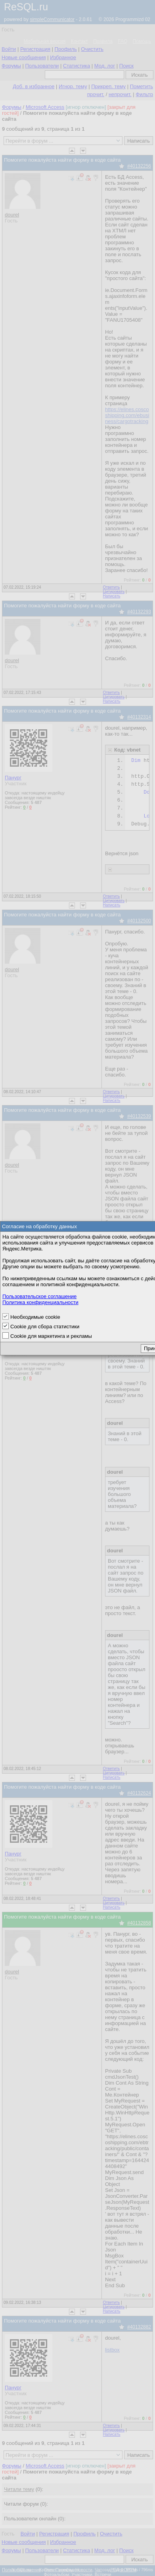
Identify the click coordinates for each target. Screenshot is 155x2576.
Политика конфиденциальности (40, 1302)
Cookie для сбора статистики (44, 1327)
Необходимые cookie (35, 1317)
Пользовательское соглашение (39, 1296)
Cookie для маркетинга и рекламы (51, 1336)
